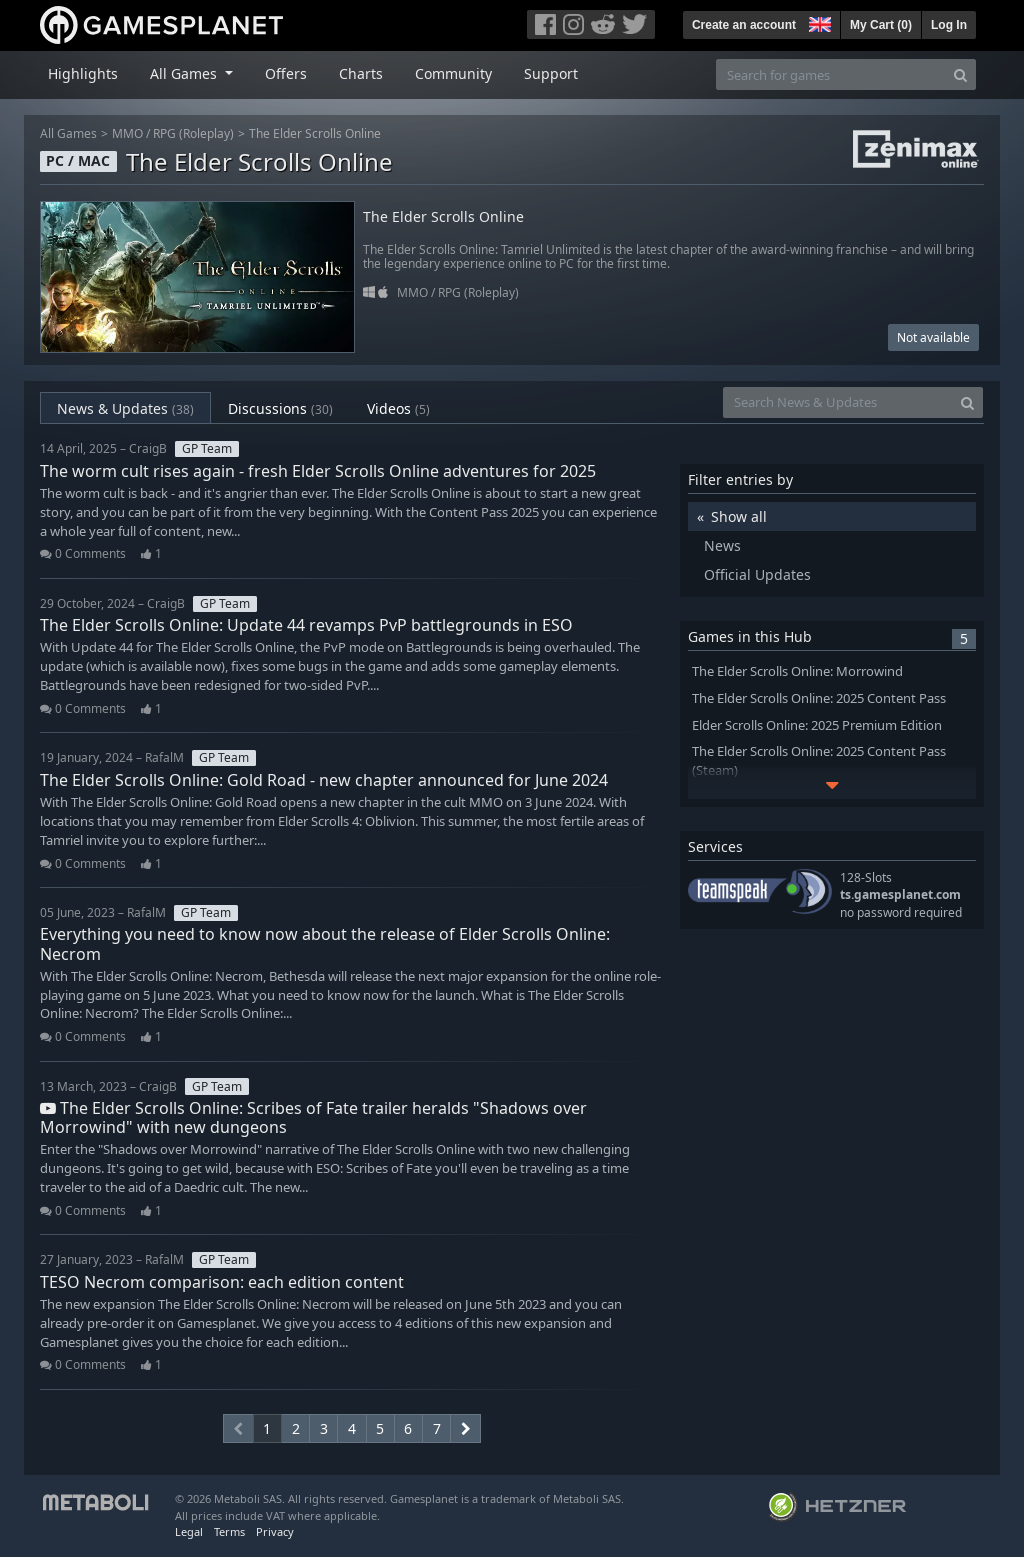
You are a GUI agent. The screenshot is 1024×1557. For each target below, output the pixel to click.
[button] (818, 22)
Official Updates (757, 574)
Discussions (280, 408)
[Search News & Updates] (838, 402)
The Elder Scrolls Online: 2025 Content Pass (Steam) (819, 761)
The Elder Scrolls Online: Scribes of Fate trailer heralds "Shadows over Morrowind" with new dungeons (313, 1117)
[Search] (960, 74)
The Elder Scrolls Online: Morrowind (797, 671)
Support (551, 73)
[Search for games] (831, 74)
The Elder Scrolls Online (315, 133)
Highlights (83, 73)
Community (453, 73)
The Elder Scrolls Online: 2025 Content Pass (819, 698)
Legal (189, 1531)
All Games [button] (185, 73)
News (722, 545)
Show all (739, 516)
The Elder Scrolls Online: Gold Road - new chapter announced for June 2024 (324, 780)
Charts (361, 73)
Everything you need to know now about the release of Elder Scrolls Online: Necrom (325, 943)
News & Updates (125, 408)
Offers (286, 73)
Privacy (275, 1531)
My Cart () (881, 25)
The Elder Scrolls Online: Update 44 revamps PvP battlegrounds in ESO (306, 625)
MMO (127, 133)
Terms (229, 1531)
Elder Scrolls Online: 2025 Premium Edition (817, 725)
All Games (68, 133)
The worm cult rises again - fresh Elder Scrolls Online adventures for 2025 (318, 471)
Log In (949, 25)
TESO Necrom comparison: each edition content (222, 1282)
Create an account (744, 25)
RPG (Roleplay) (193, 133)
